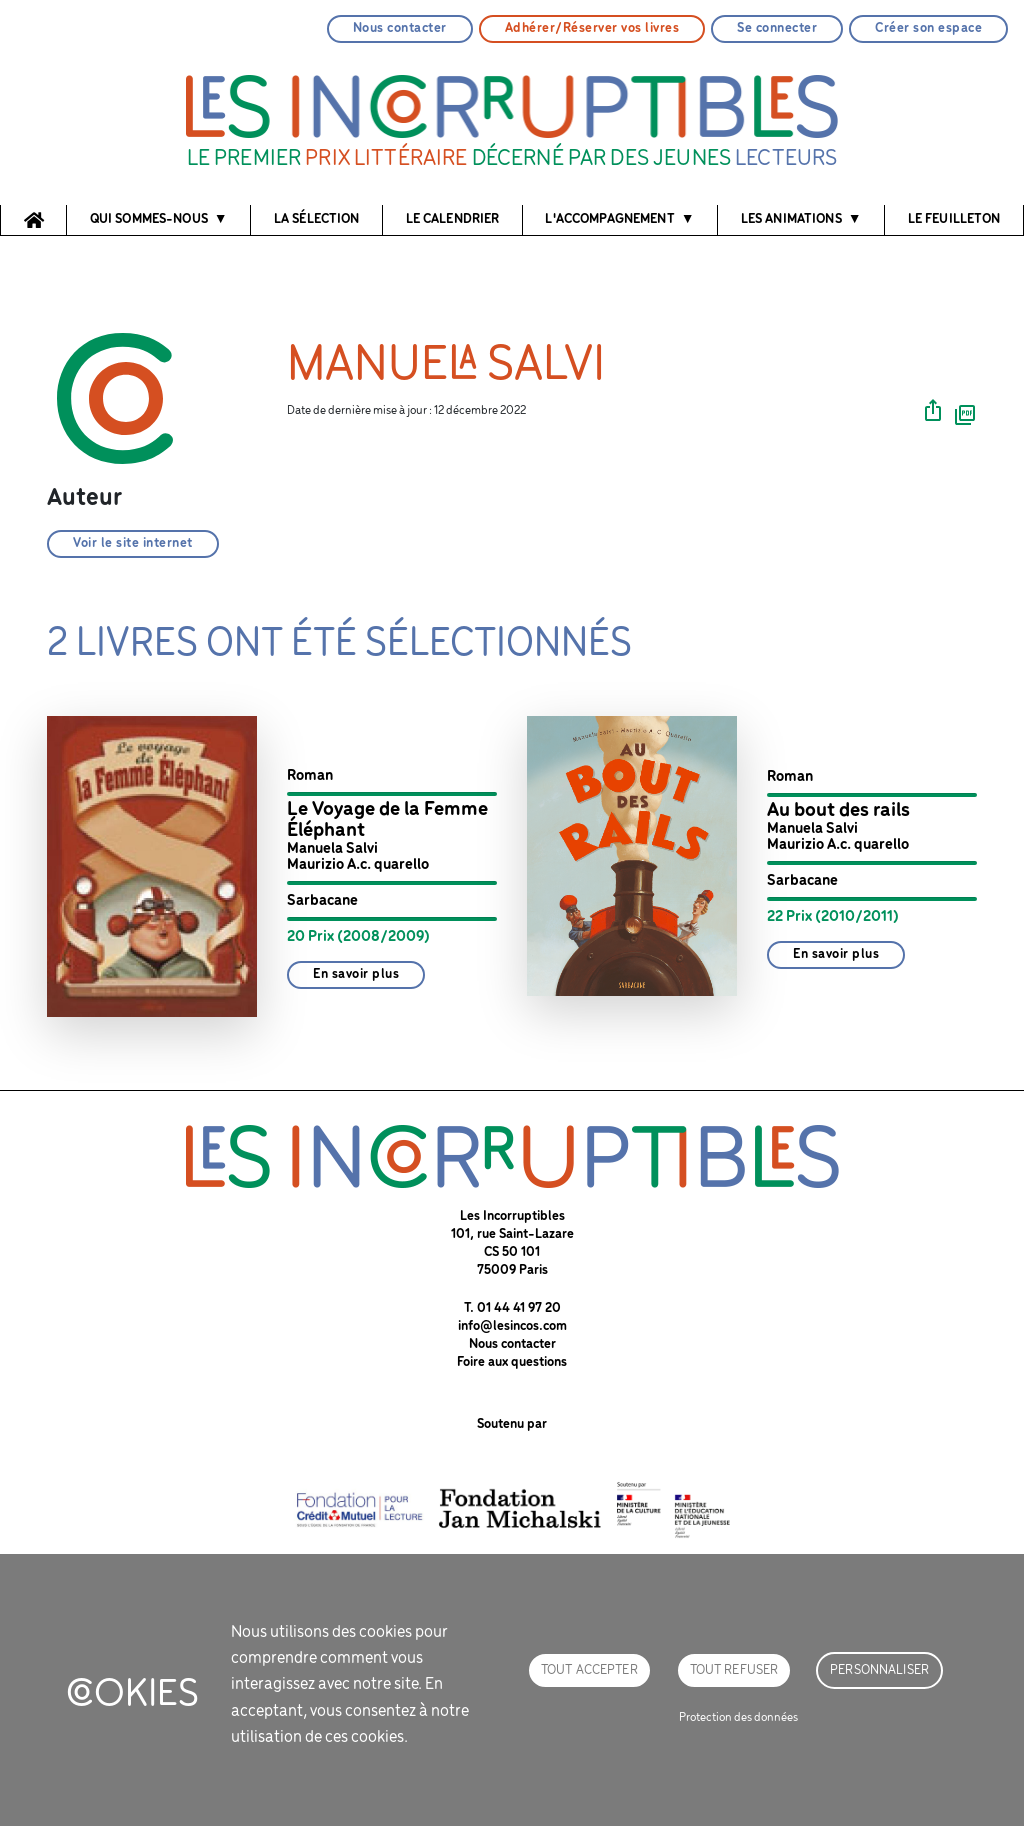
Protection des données (738, 1717)
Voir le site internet (133, 543)
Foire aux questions (512, 1362)
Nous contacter (400, 28)
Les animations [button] (791, 219)
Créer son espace (928, 28)
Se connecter (777, 28)
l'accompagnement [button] (609, 219)
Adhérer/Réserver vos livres (592, 28)
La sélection (317, 219)
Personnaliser (879, 1670)
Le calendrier (453, 219)
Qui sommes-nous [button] (149, 219)
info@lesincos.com (512, 1326)
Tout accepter (589, 1670)
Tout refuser (734, 1670)
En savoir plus (356, 974)
